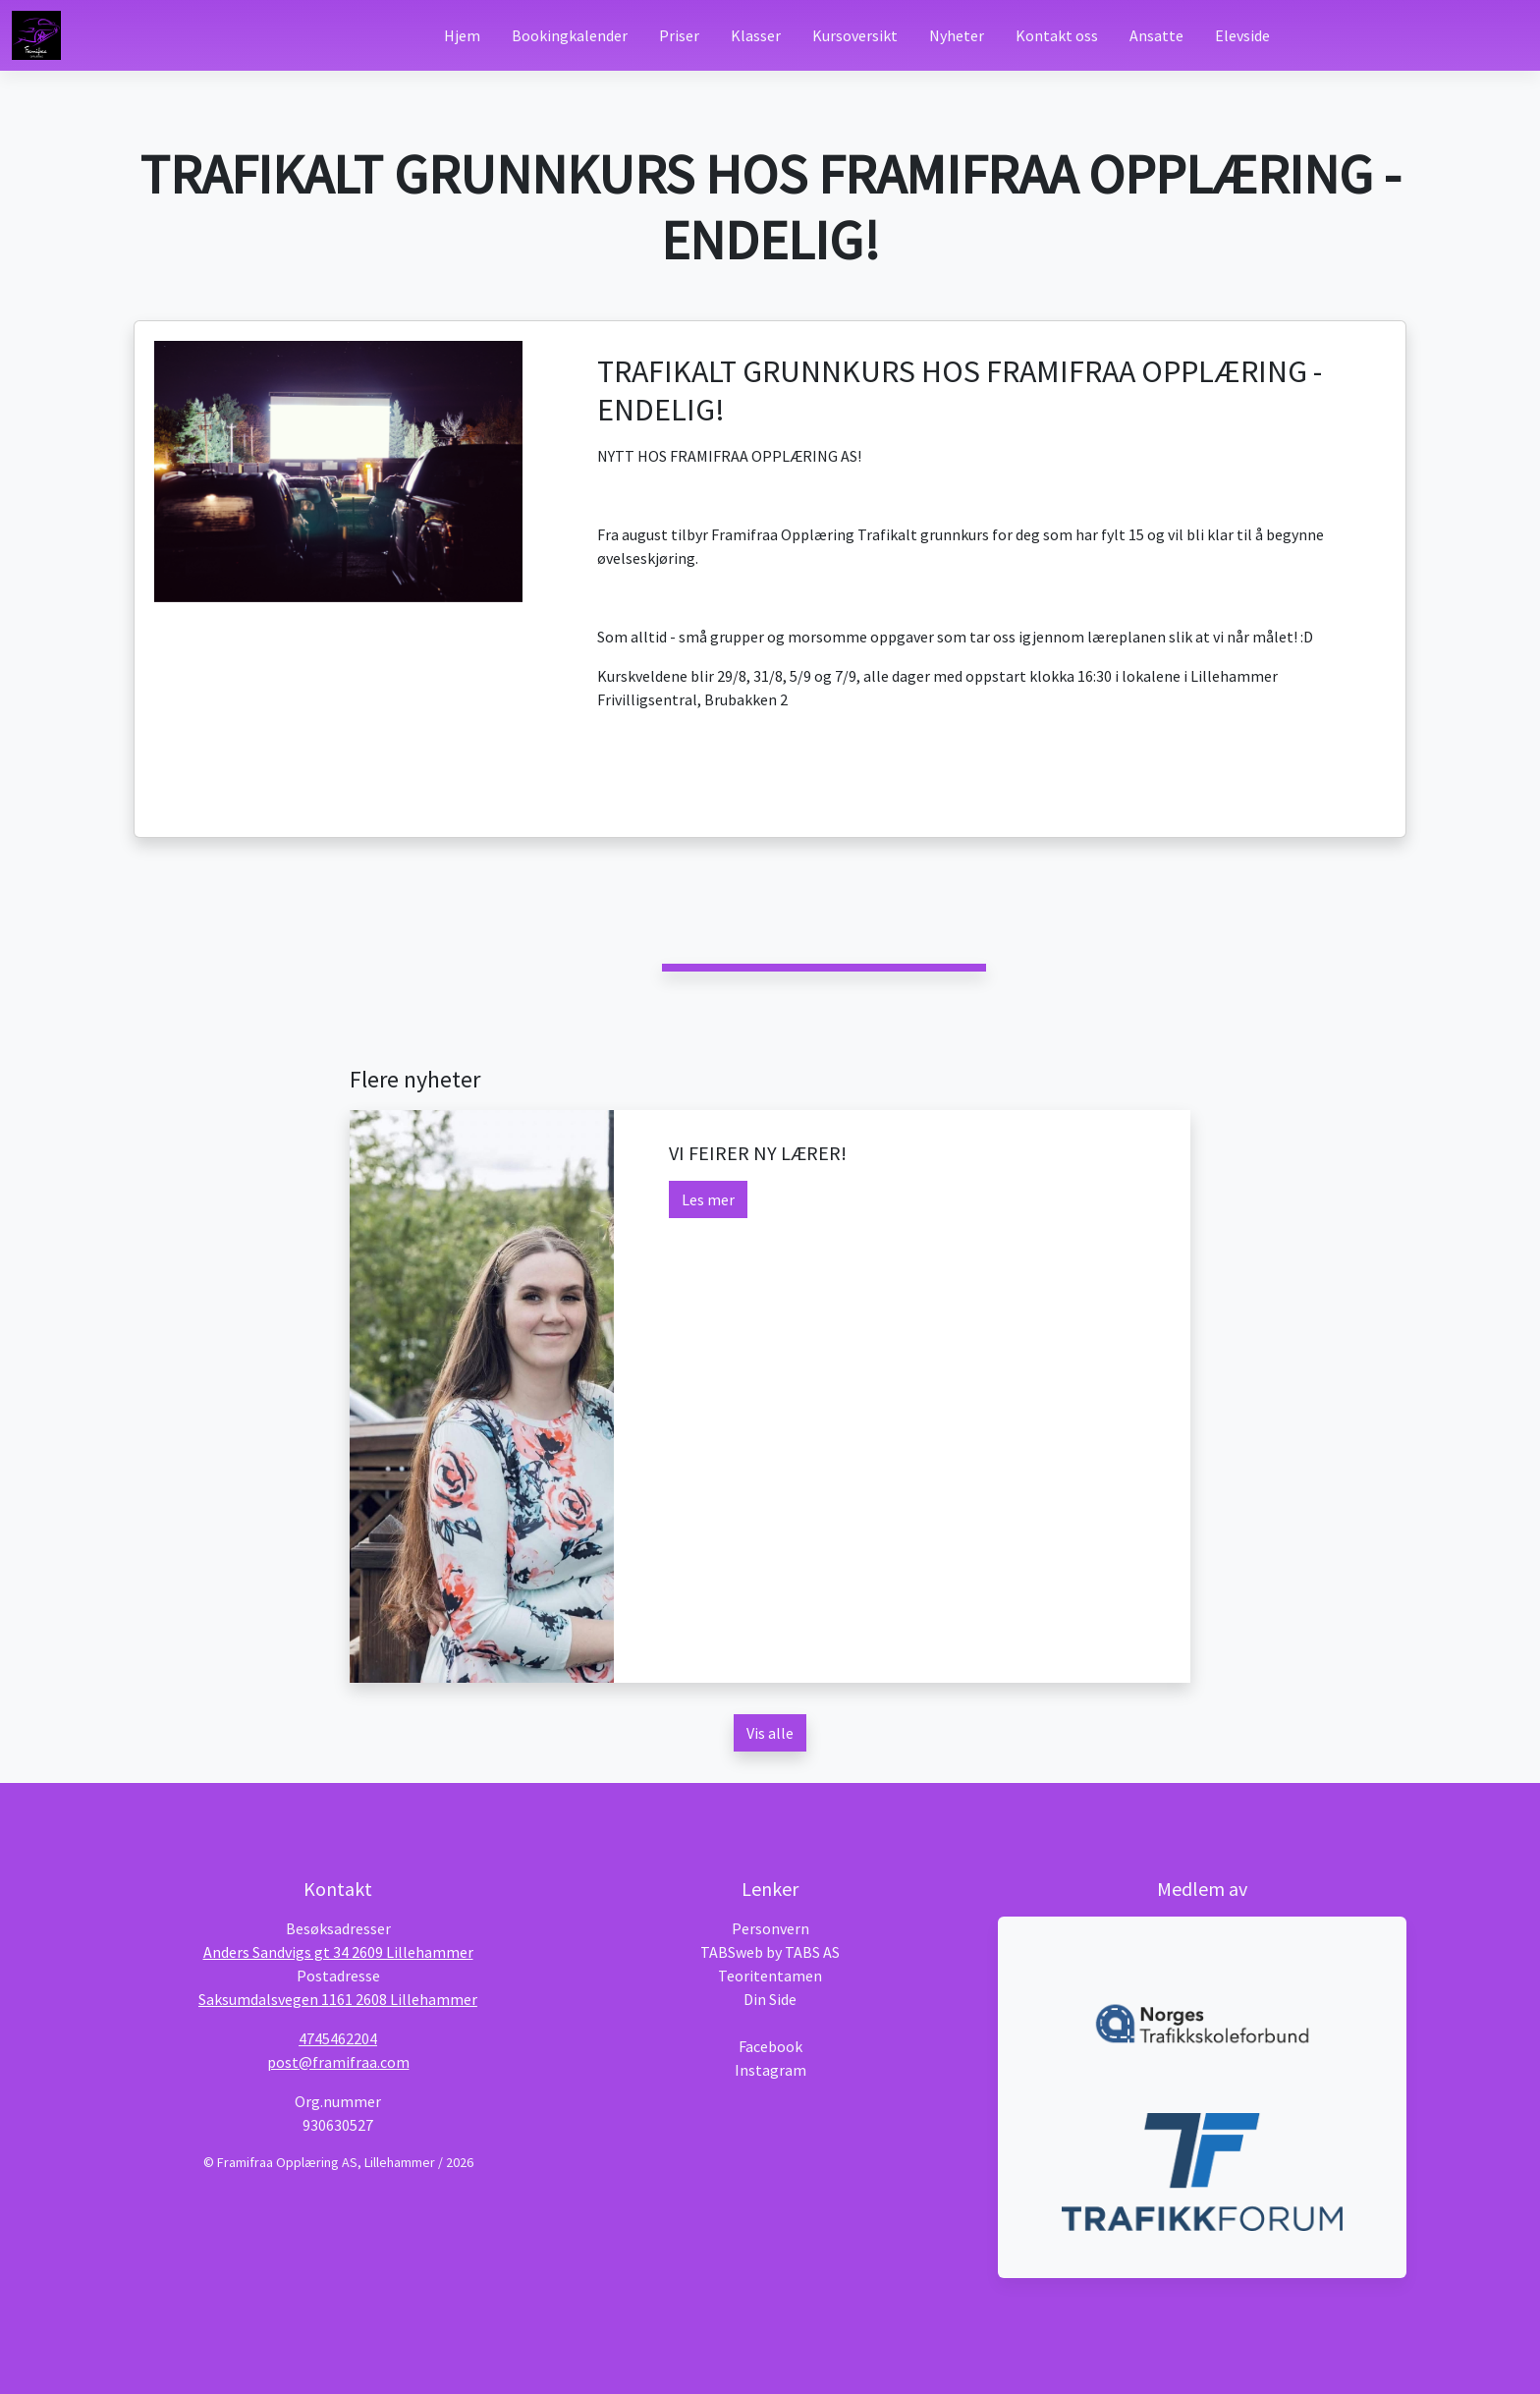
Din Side (770, 1999)
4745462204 (338, 2038)
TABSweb (731, 1952)
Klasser (756, 35)
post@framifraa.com (338, 2062)
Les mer (708, 1199)
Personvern (770, 1928)
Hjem (462, 35)
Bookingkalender (570, 35)
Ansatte (1156, 35)
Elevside (1242, 35)
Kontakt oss (1057, 35)
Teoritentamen (770, 1975)
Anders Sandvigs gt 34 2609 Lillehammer (338, 1952)
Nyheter (956, 35)
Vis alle (770, 1733)
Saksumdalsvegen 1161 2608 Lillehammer (337, 1999)
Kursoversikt (855, 35)
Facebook (770, 2046)
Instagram (770, 2070)
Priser (679, 35)
